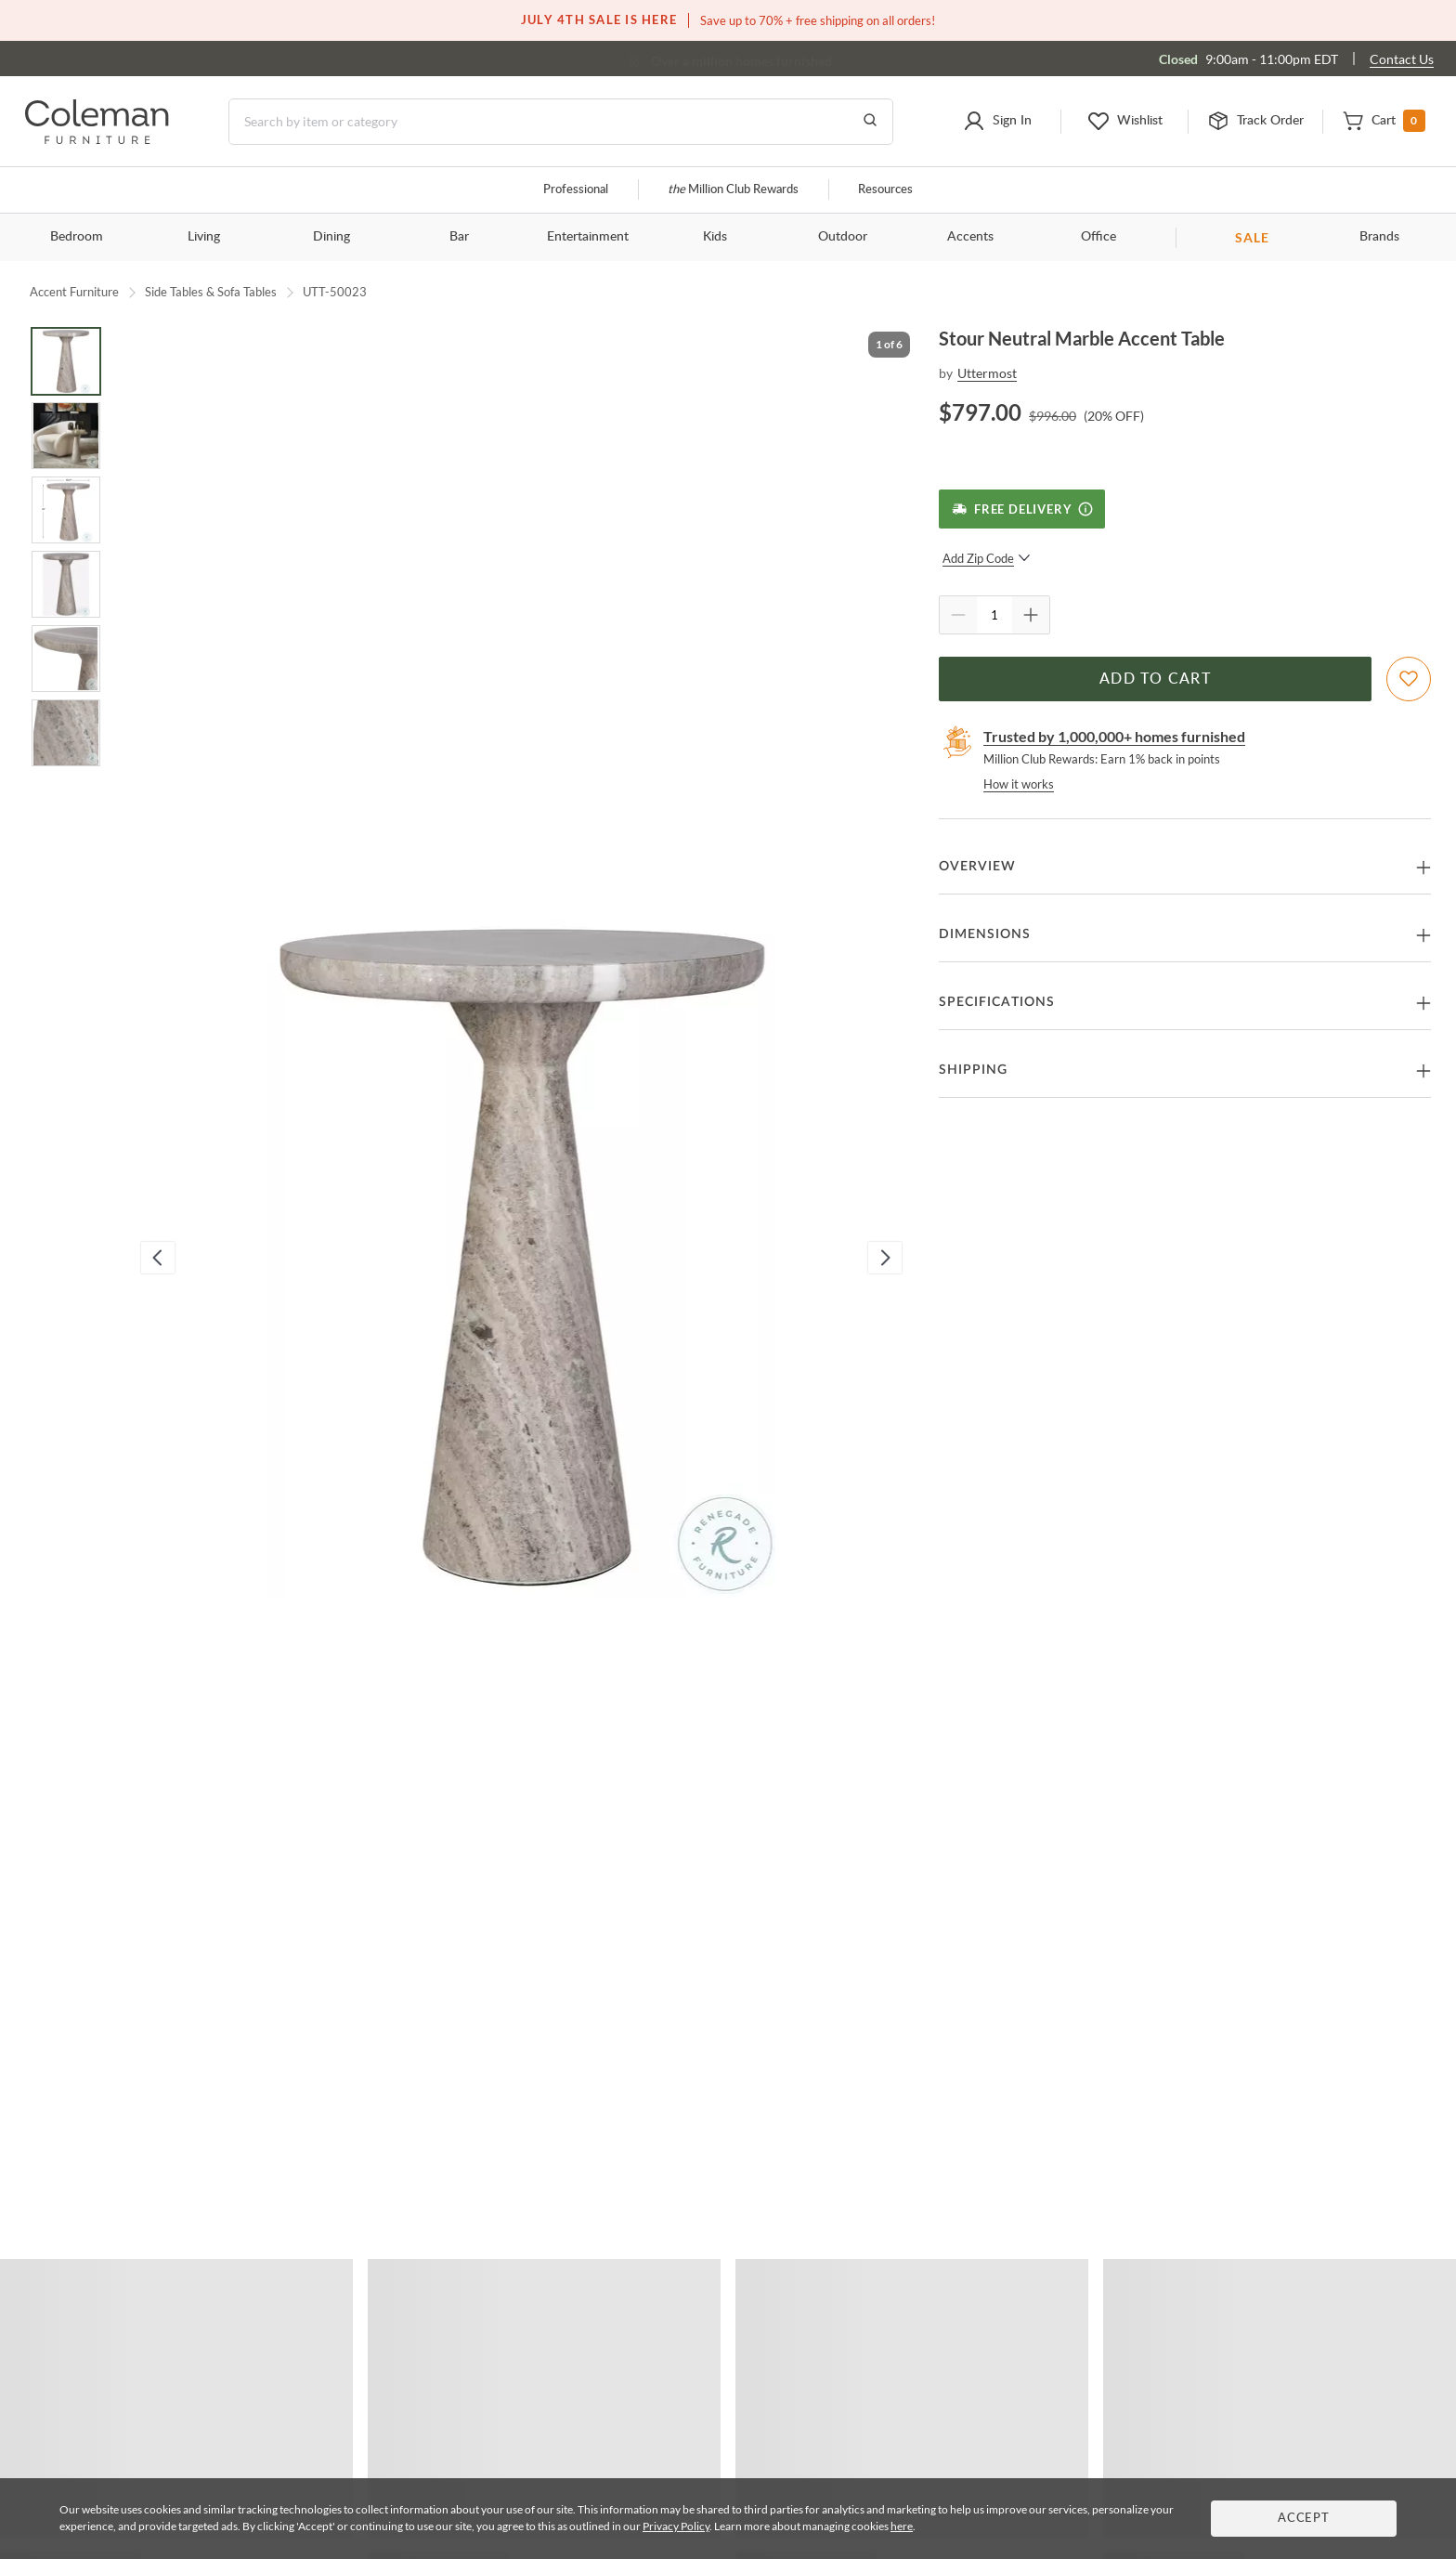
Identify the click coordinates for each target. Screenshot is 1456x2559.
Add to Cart (1155, 679)
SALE (1252, 237)
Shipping (973, 1070)
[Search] (560, 121)
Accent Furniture (74, 291)
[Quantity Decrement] (958, 614)
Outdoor (842, 236)
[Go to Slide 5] (66, 658)
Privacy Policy (676, 2526)
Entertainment (588, 236)
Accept (1304, 2519)
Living (204, 236)
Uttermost (987, 373)
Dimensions (985, 934)
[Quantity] (994, 615)
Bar (459, 236)
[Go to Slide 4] (66, 584)
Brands (1379, 236)
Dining (331, 236)
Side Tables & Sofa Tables (211, 291)
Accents (970, 236)
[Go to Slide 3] (66, 510)
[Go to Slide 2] (66, 435)
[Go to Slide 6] (66, 732)
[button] (997, 122)
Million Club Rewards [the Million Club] (733, 190)
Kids (715, 236)
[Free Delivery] (1022, 509)
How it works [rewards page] (1018, 784)
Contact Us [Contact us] (1402, 59)
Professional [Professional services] (575, 190)
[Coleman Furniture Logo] (97, 139)
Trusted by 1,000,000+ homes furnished (1114, 736)
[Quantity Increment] (1030, 614)
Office (1098, 236)
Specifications (997, 1002)
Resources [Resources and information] (885, 190)
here (901, 2526)
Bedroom (76, 236)
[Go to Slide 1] (66, 361)
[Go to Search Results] (870, 122)
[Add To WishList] (1408, 679)
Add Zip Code (986, 558)
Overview (977, 866)
